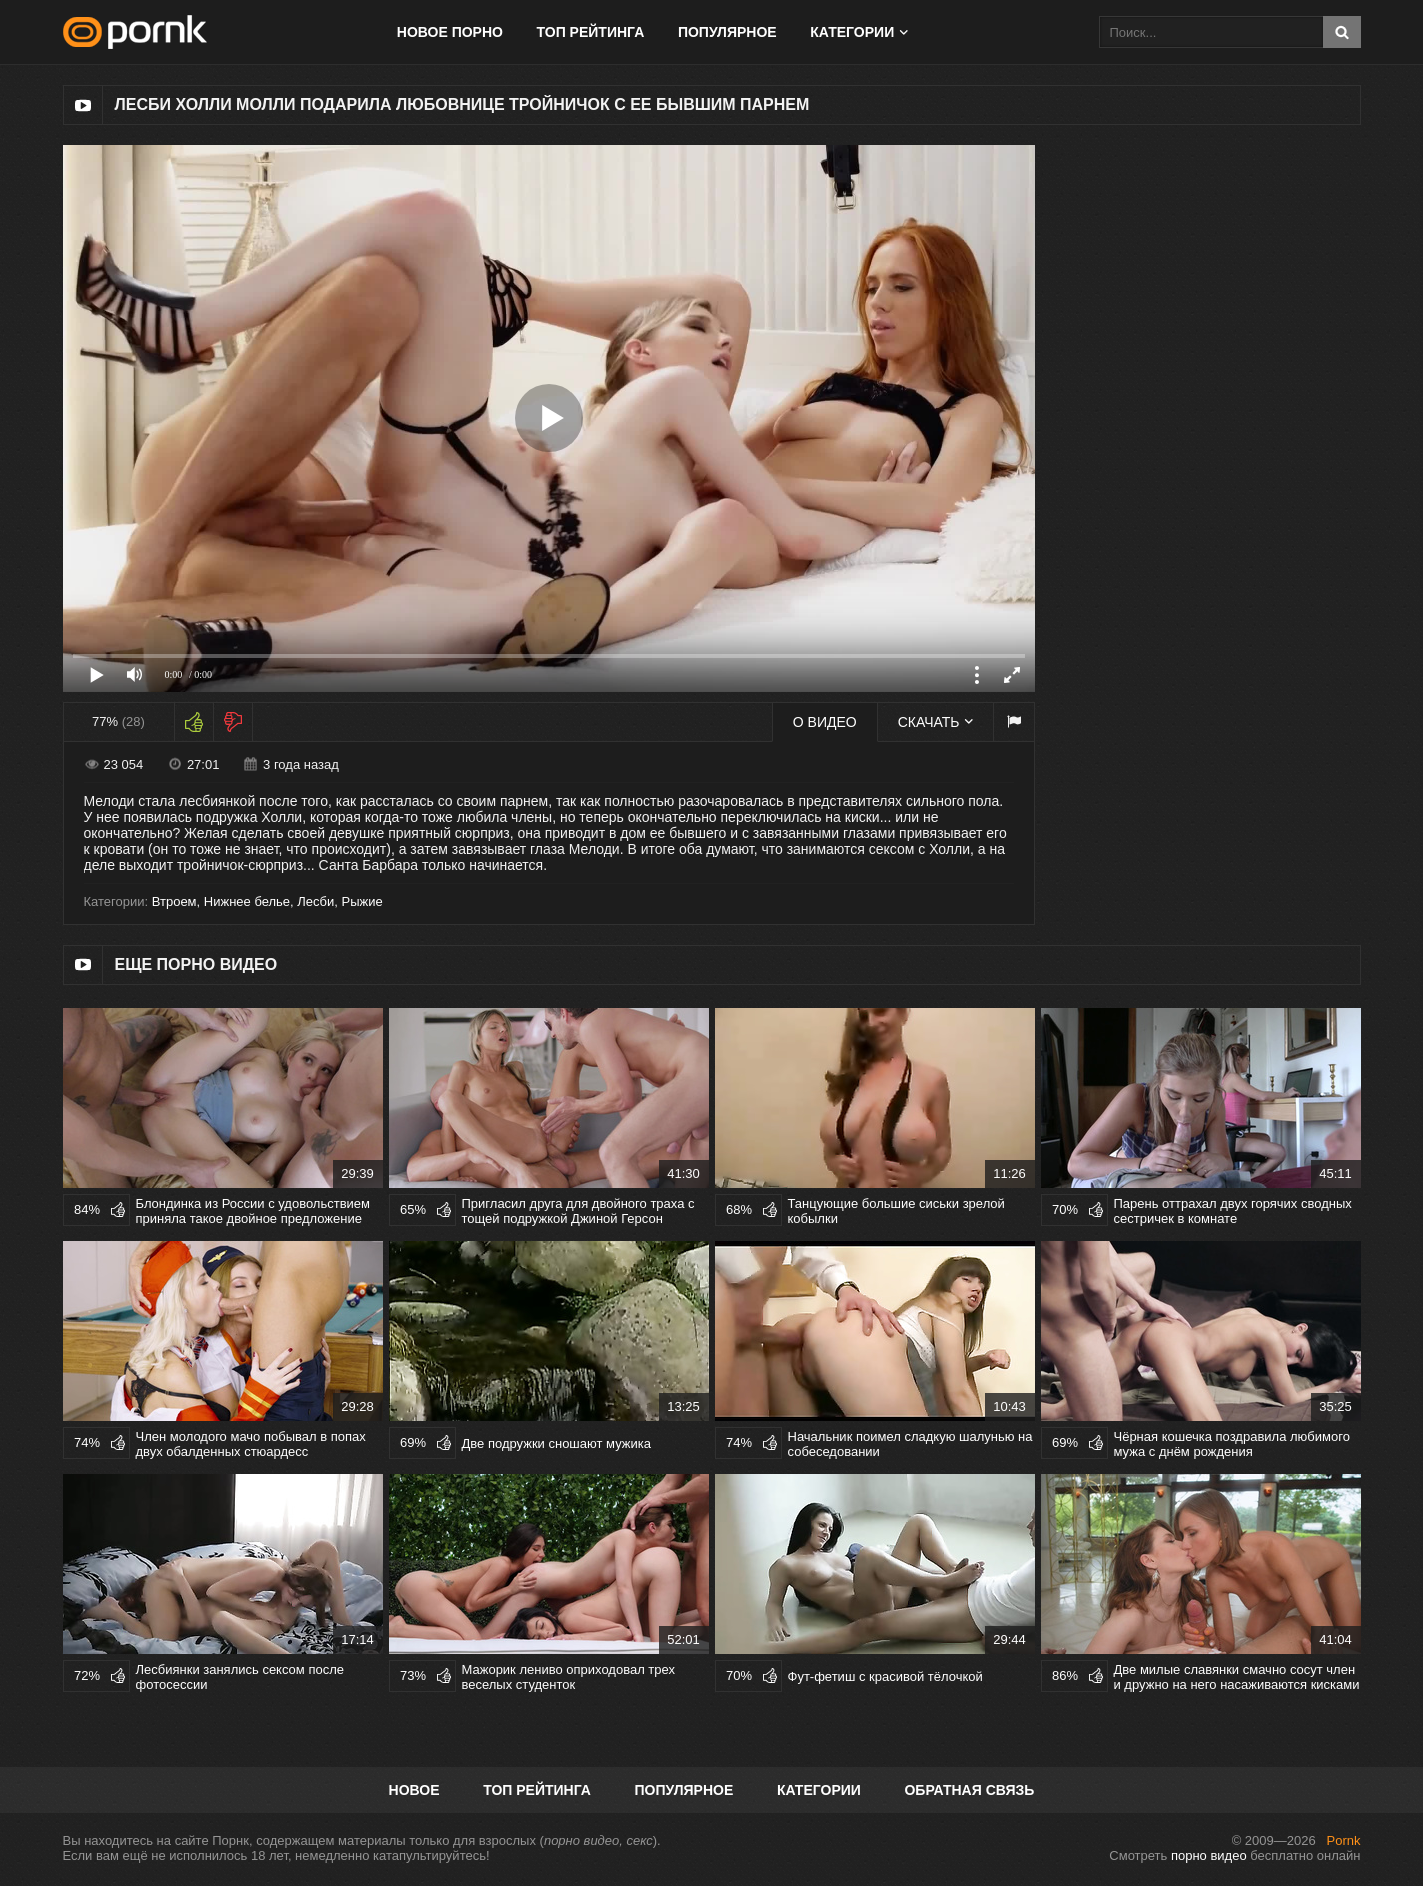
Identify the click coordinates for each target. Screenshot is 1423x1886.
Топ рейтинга (591, 32)
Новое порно (450, 32)
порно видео (1209, 1855)
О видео (825, 722)
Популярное (727, 32)
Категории (852, 32)
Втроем (174, 901)
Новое (414, 1790)
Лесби (315, 901)
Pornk (1344, 1840)
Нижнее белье (247, 901)
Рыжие (362, 901)
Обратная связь (969, 1790)
